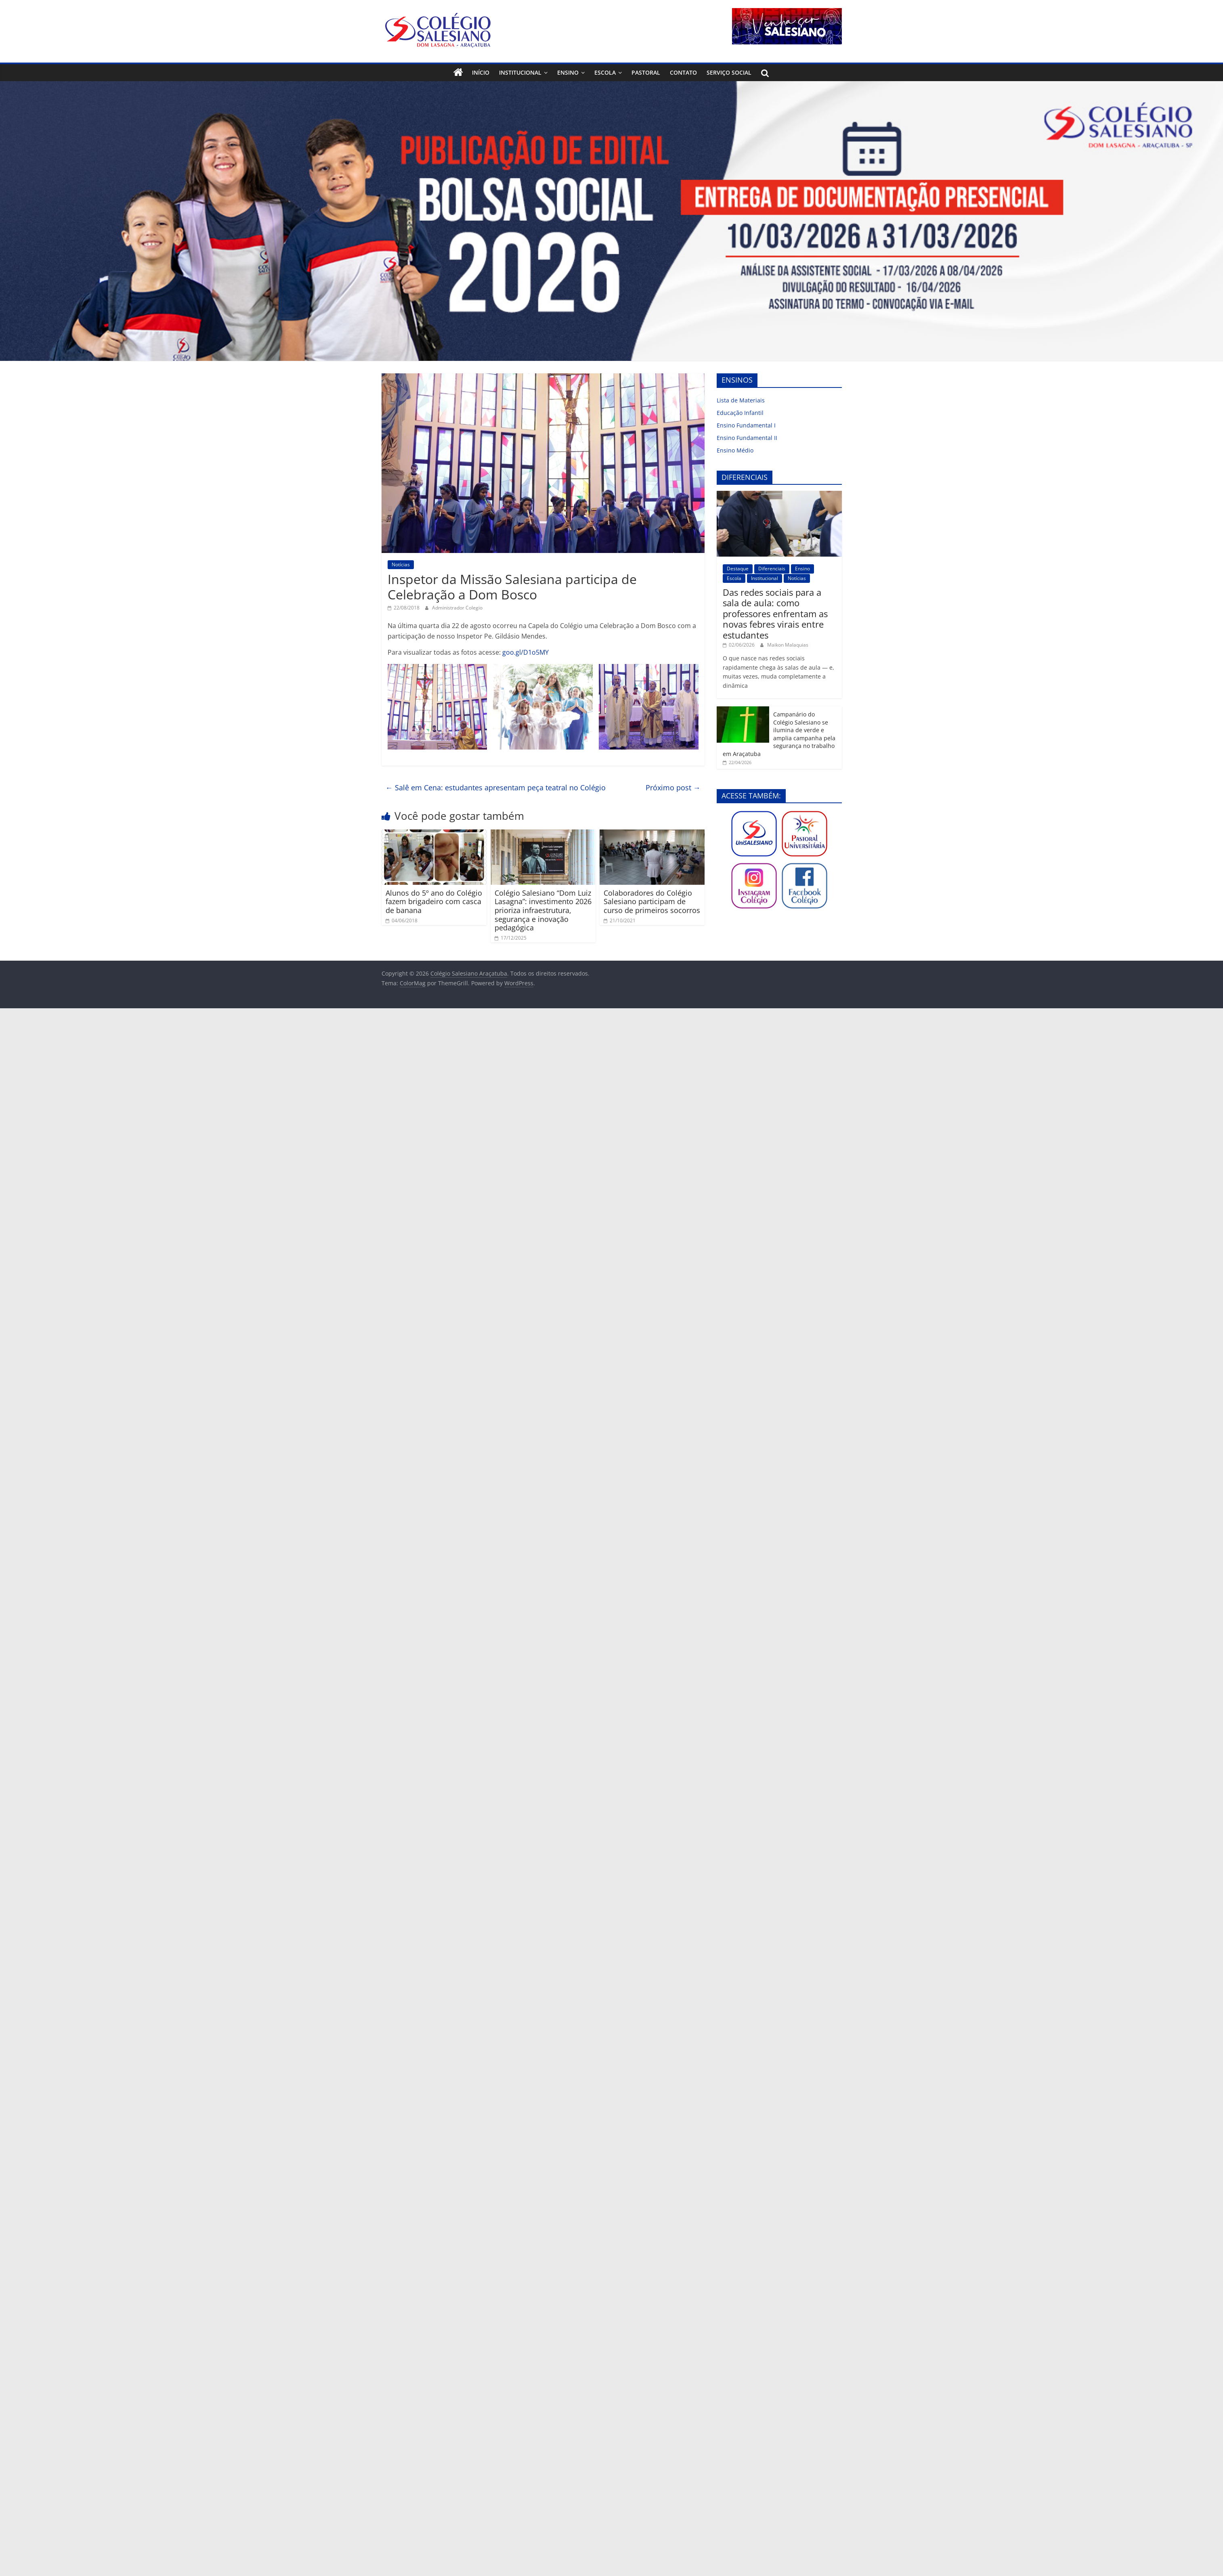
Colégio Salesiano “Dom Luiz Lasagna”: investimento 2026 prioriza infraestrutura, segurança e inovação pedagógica (543, 910)
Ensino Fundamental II (747, 438)
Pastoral (645, 72)
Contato (683, 72)
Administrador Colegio (457, 607)
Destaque (738, 568)
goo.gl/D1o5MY (525, 652)
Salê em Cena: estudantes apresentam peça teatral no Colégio (496, 787)
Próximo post (673, 787)
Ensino (568, 72)
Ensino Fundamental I (746, 425)
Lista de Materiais (741, 400)
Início (480, 72)
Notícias (401, 564)
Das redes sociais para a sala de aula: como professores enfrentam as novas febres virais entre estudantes (775, 613)
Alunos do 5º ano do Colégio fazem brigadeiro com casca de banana (434, 901)
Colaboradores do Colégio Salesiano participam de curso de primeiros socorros (652, 901)
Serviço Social (729, 72)
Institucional (520, 72)
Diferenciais (771, 568)
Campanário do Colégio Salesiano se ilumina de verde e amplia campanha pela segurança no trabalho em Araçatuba (779, 734)
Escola (605, 72)
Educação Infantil (740, 413)
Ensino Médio (735, 450)
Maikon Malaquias (787, 644)
